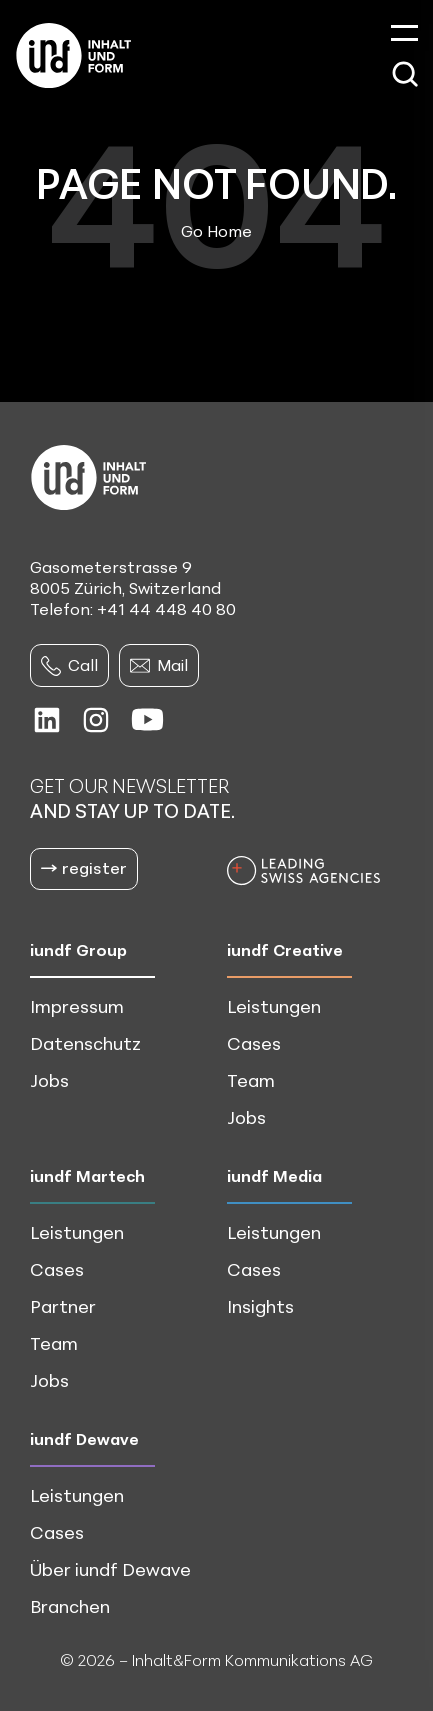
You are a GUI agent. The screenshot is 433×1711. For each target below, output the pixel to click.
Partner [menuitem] (63, 1306)
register (84, 868)
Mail (159, 665)
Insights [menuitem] (260, 1306)
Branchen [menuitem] (70, 1606)
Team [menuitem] (251, 1080)
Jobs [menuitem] (49, 1080)
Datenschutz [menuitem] (85, 1043)
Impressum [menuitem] (77, 1006)
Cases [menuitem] (254, 1043)
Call (69, 665)
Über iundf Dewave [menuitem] (110, 1569)
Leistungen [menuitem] (274, 1006)
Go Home (216, 231)
